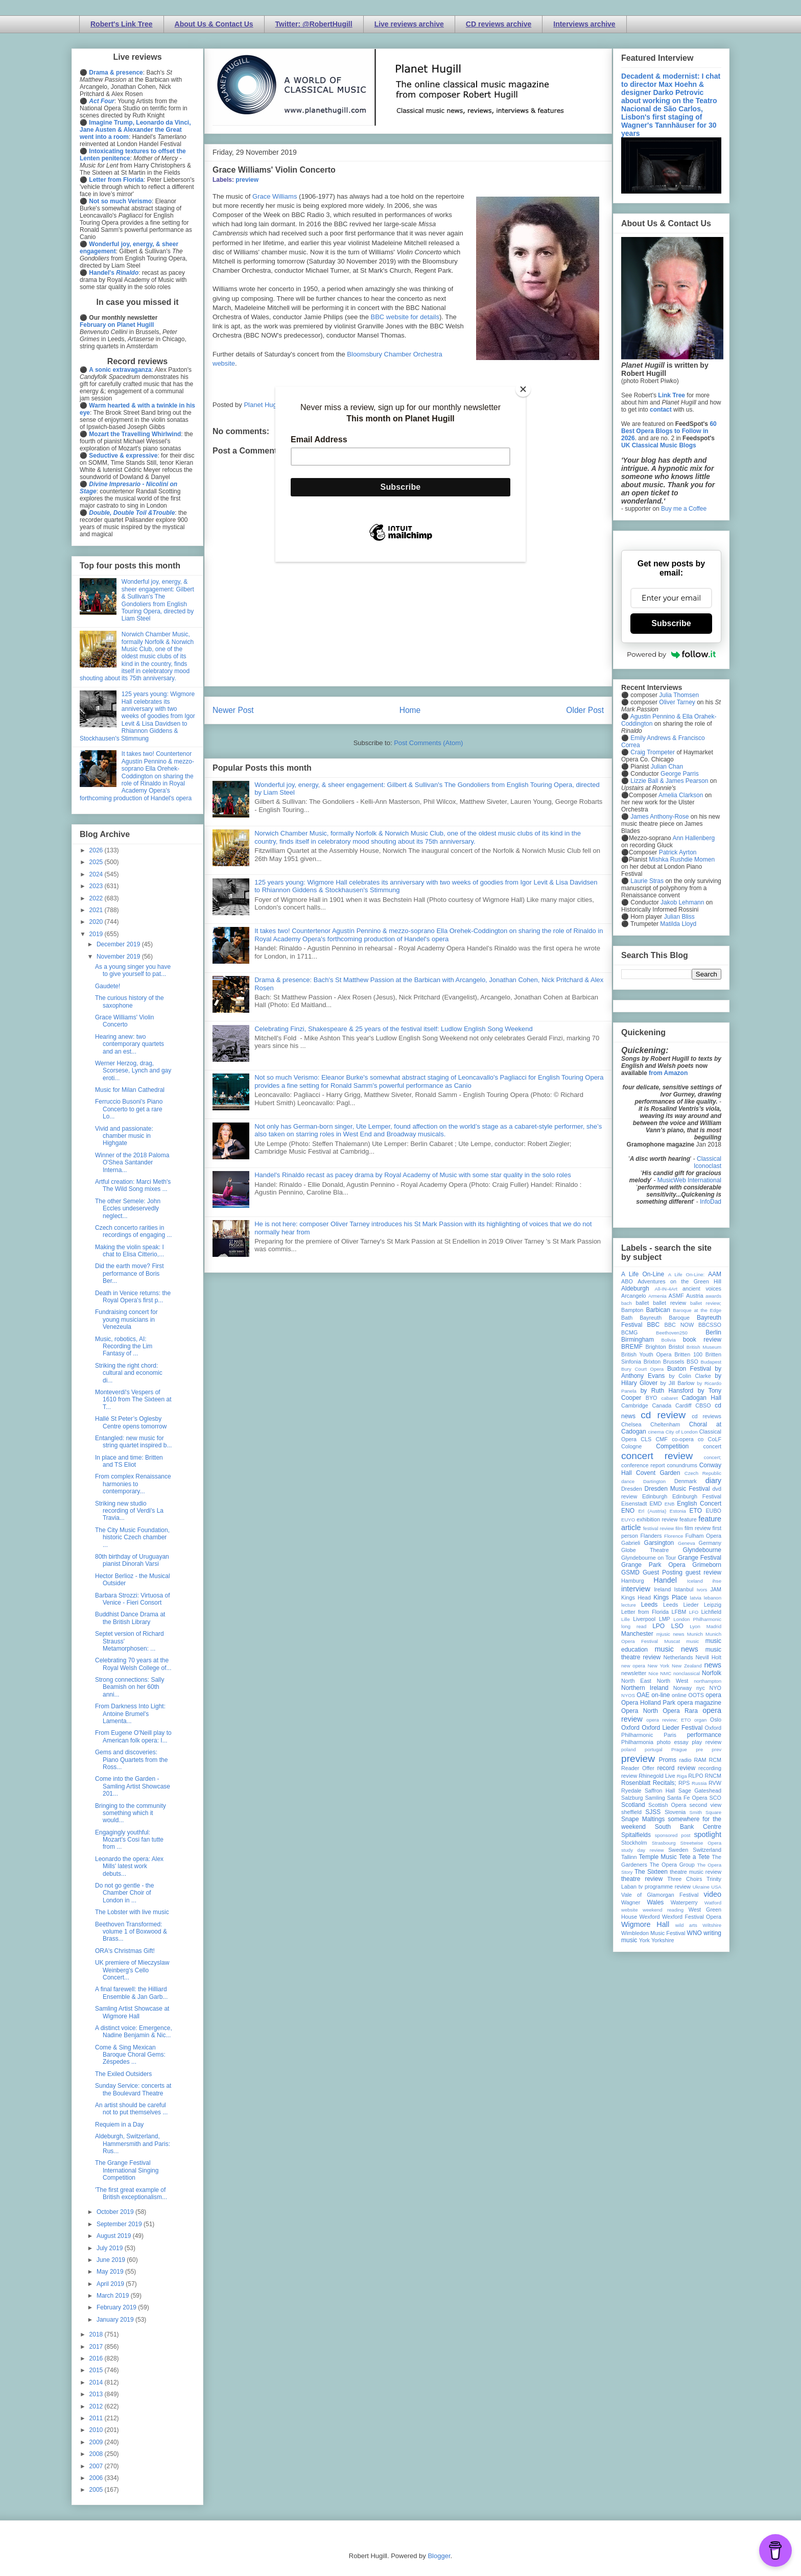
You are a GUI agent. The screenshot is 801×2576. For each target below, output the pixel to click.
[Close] (523, 389)
